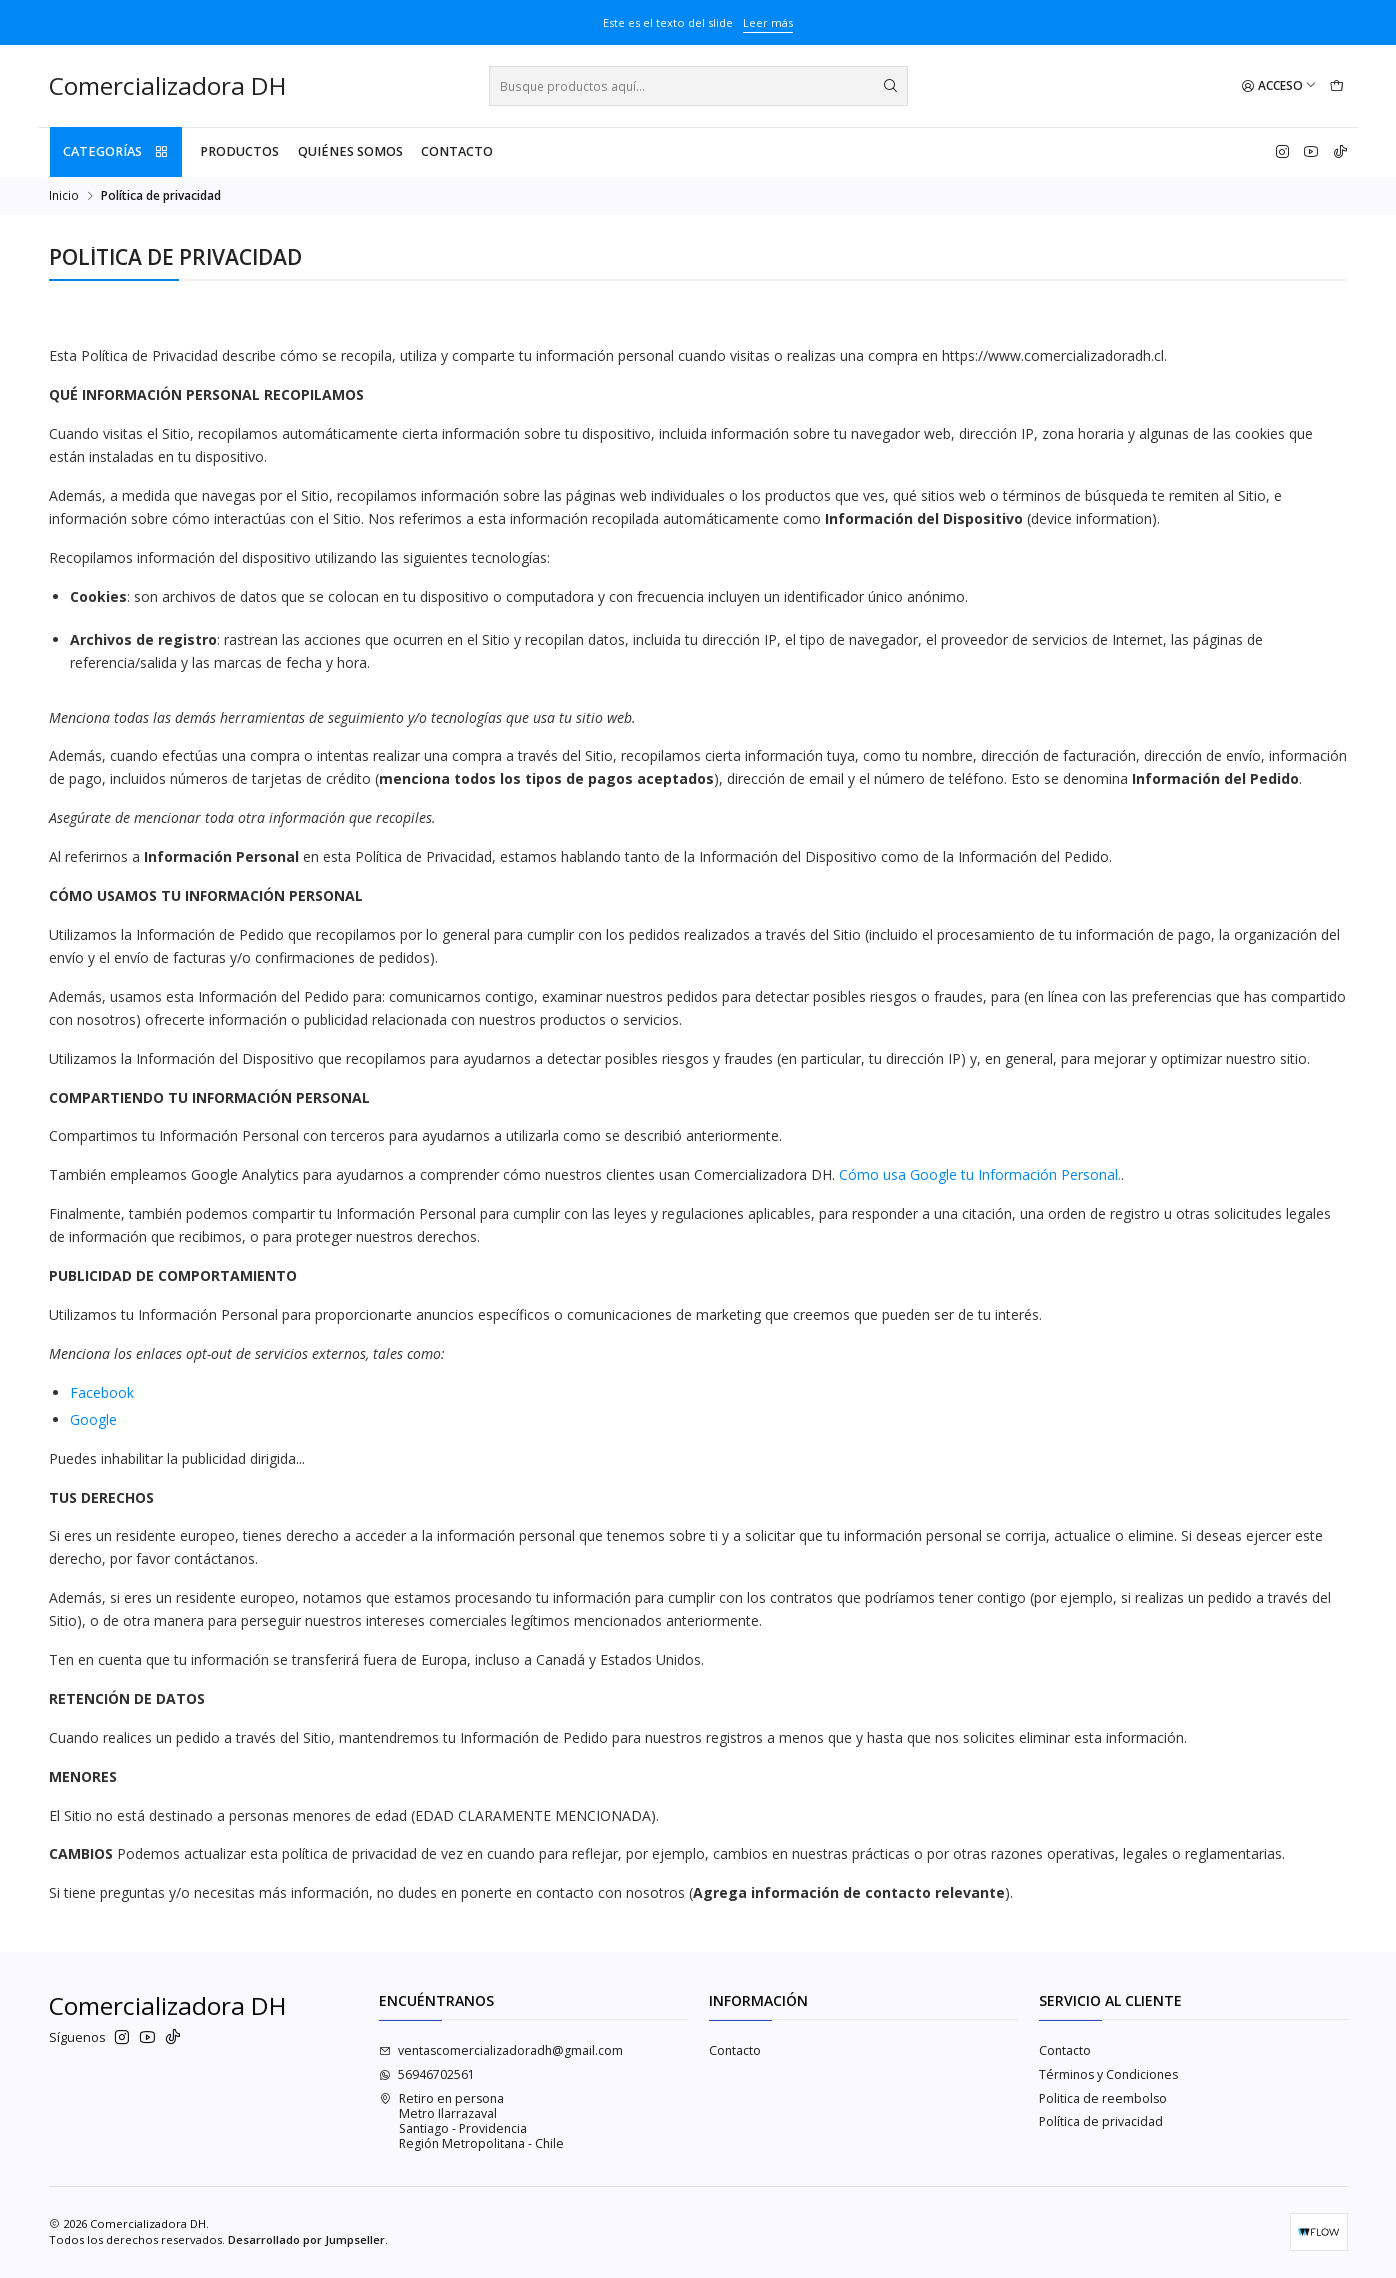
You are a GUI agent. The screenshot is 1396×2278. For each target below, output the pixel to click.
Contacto (457, 151)
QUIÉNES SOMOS (350, 151)
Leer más (768, 22)
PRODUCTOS (239, 151)
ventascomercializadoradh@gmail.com (501, 2050)
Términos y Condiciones (1108, 2074)
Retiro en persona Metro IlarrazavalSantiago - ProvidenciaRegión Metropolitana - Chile (471, 2121)
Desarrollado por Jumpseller (306, 2239)
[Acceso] (1279, 86)
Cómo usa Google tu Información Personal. (980, 1174)
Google (93, 1419)
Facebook (102, 1392)
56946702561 (427, 2074)
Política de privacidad (1101, 2121)
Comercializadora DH (167, 86)
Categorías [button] (116, 151)
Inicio (64, 196)
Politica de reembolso (1103, 2098)
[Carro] (1336, 86)
